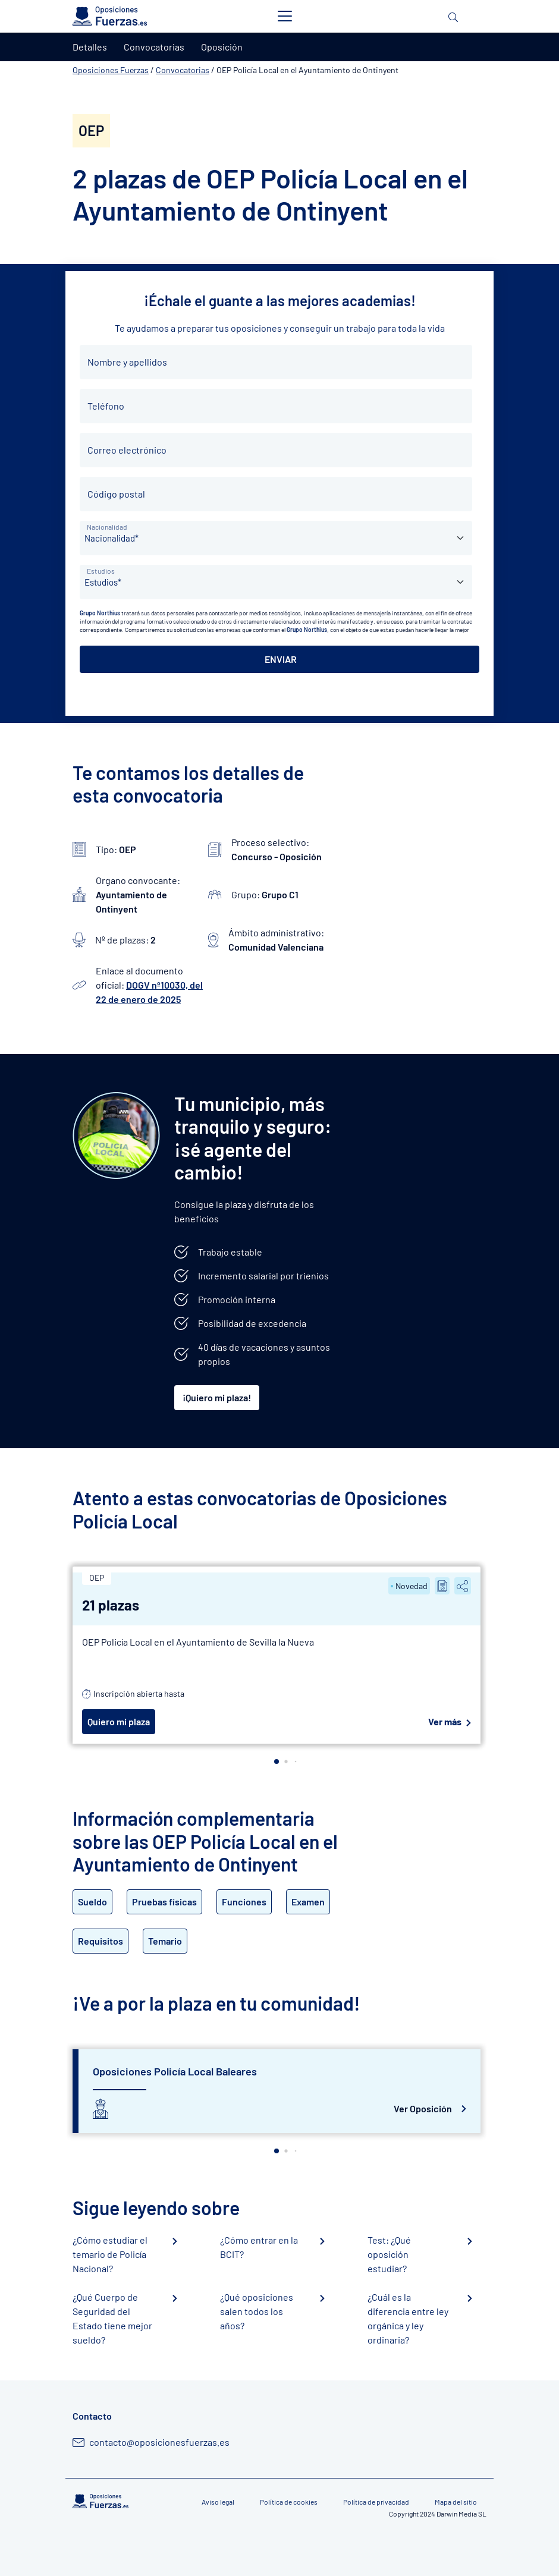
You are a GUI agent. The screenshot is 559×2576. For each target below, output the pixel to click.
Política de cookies (289, 2502)
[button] (276, 1761)
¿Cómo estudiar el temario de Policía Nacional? (110, 2254)
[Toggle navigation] (285, 16)
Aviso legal (218, 2502)
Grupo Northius (100, 613)
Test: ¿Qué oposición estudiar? (389, 2254)
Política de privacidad (376, 2502)
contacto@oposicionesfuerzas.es (159, 2442)
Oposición (222, 46)
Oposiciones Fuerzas (111, 70)
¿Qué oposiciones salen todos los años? (256, 2311)
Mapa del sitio (456, 2502)
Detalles (90, 46)
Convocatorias (182, 70)
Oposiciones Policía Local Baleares (175, 2071)
